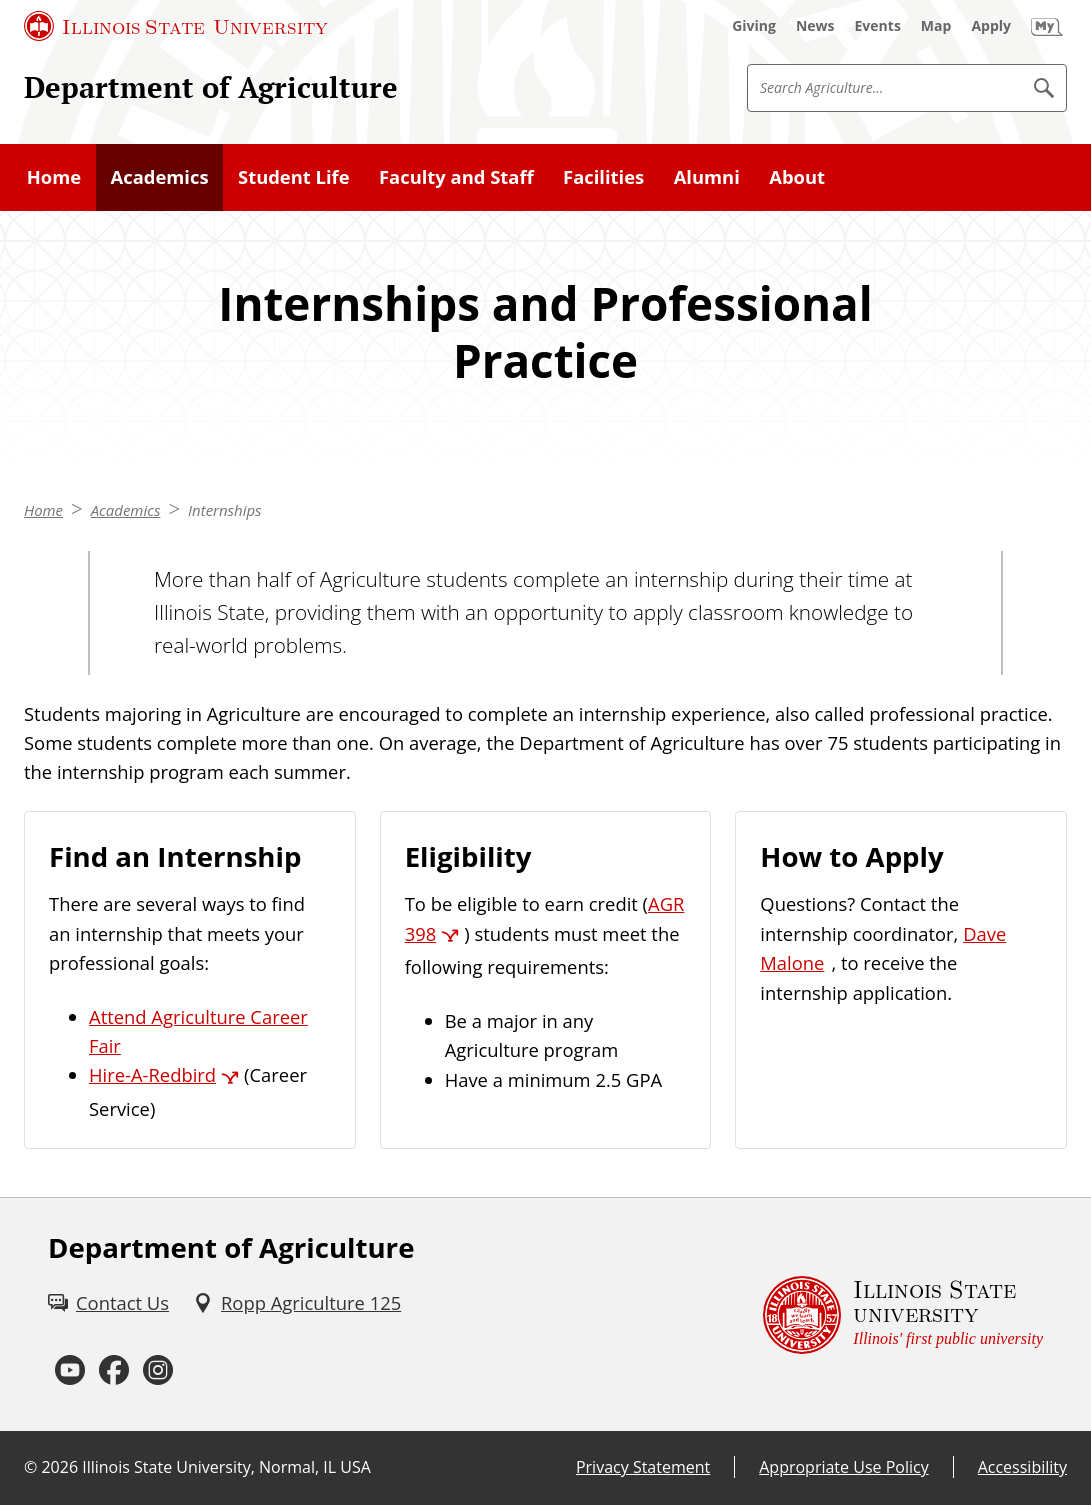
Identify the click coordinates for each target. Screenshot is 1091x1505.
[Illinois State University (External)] (176, 26)
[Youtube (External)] (70, 1371)
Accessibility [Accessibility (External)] (1022, 1467)
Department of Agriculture (211, 87)
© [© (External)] (30, 1467)
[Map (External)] (936, 26)
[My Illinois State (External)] (1047, 26)
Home (43, 510)
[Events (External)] (878, 26)
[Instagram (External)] (158, 1371)
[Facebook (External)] (114, 1371)
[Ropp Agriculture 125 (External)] (297, 1302)
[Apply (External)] (991, 26)
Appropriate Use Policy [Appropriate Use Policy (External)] (843, 1467)
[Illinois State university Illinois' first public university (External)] (903, 1315)
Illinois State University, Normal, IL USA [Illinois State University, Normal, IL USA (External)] (226, 1467)
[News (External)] (815, 26)
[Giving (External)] (754, 26)
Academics (126, 510)
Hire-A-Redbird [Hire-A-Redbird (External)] (152, 1074)
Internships (224, 510)
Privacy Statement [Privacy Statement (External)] (643, 1467)
